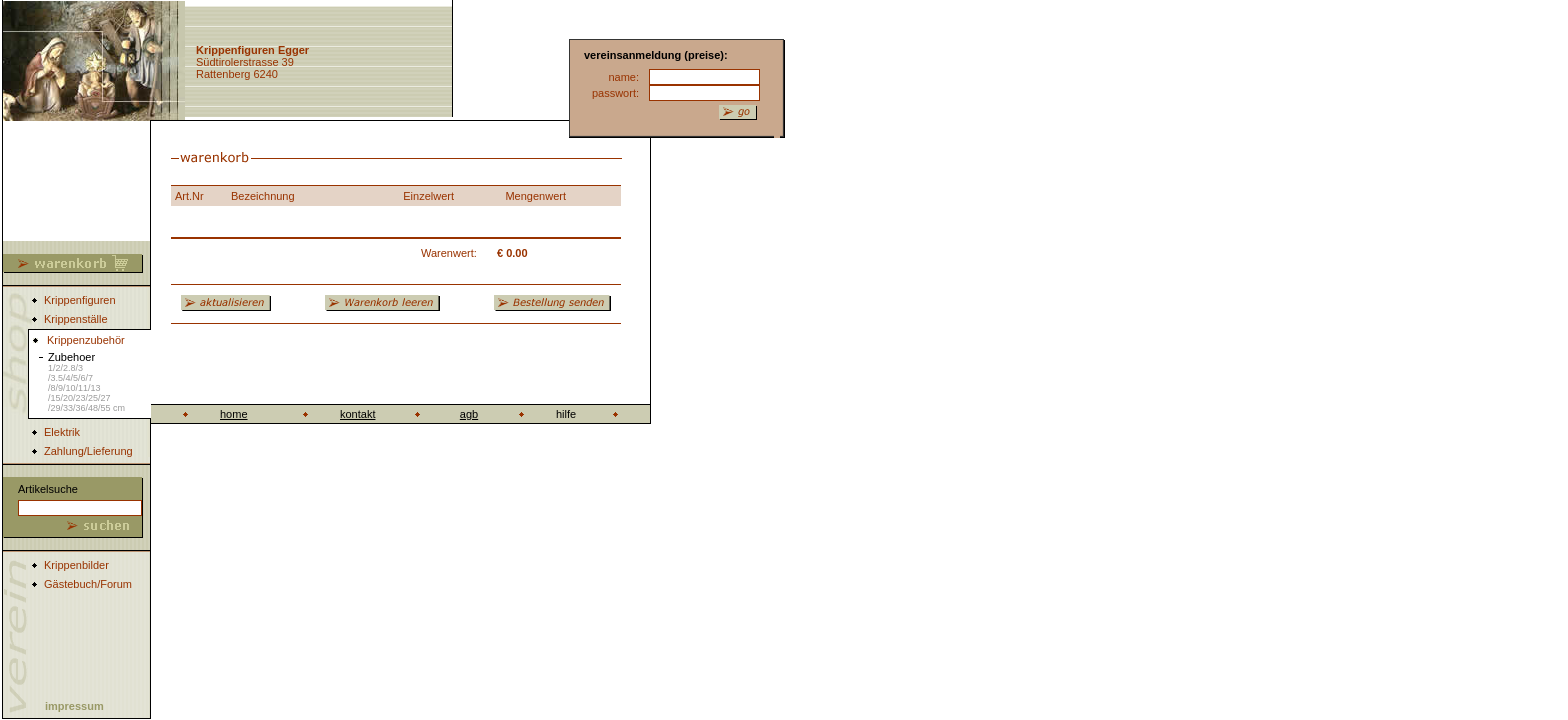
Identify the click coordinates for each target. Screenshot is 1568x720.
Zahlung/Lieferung (88, 451)
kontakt (357, 414)
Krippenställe (76, 319)
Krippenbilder (76, 565)
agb (469, 414)
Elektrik (62, 432)
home (234, 414)
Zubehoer (86, 382)
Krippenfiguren (80, 300)
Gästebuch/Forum (88, 584)
